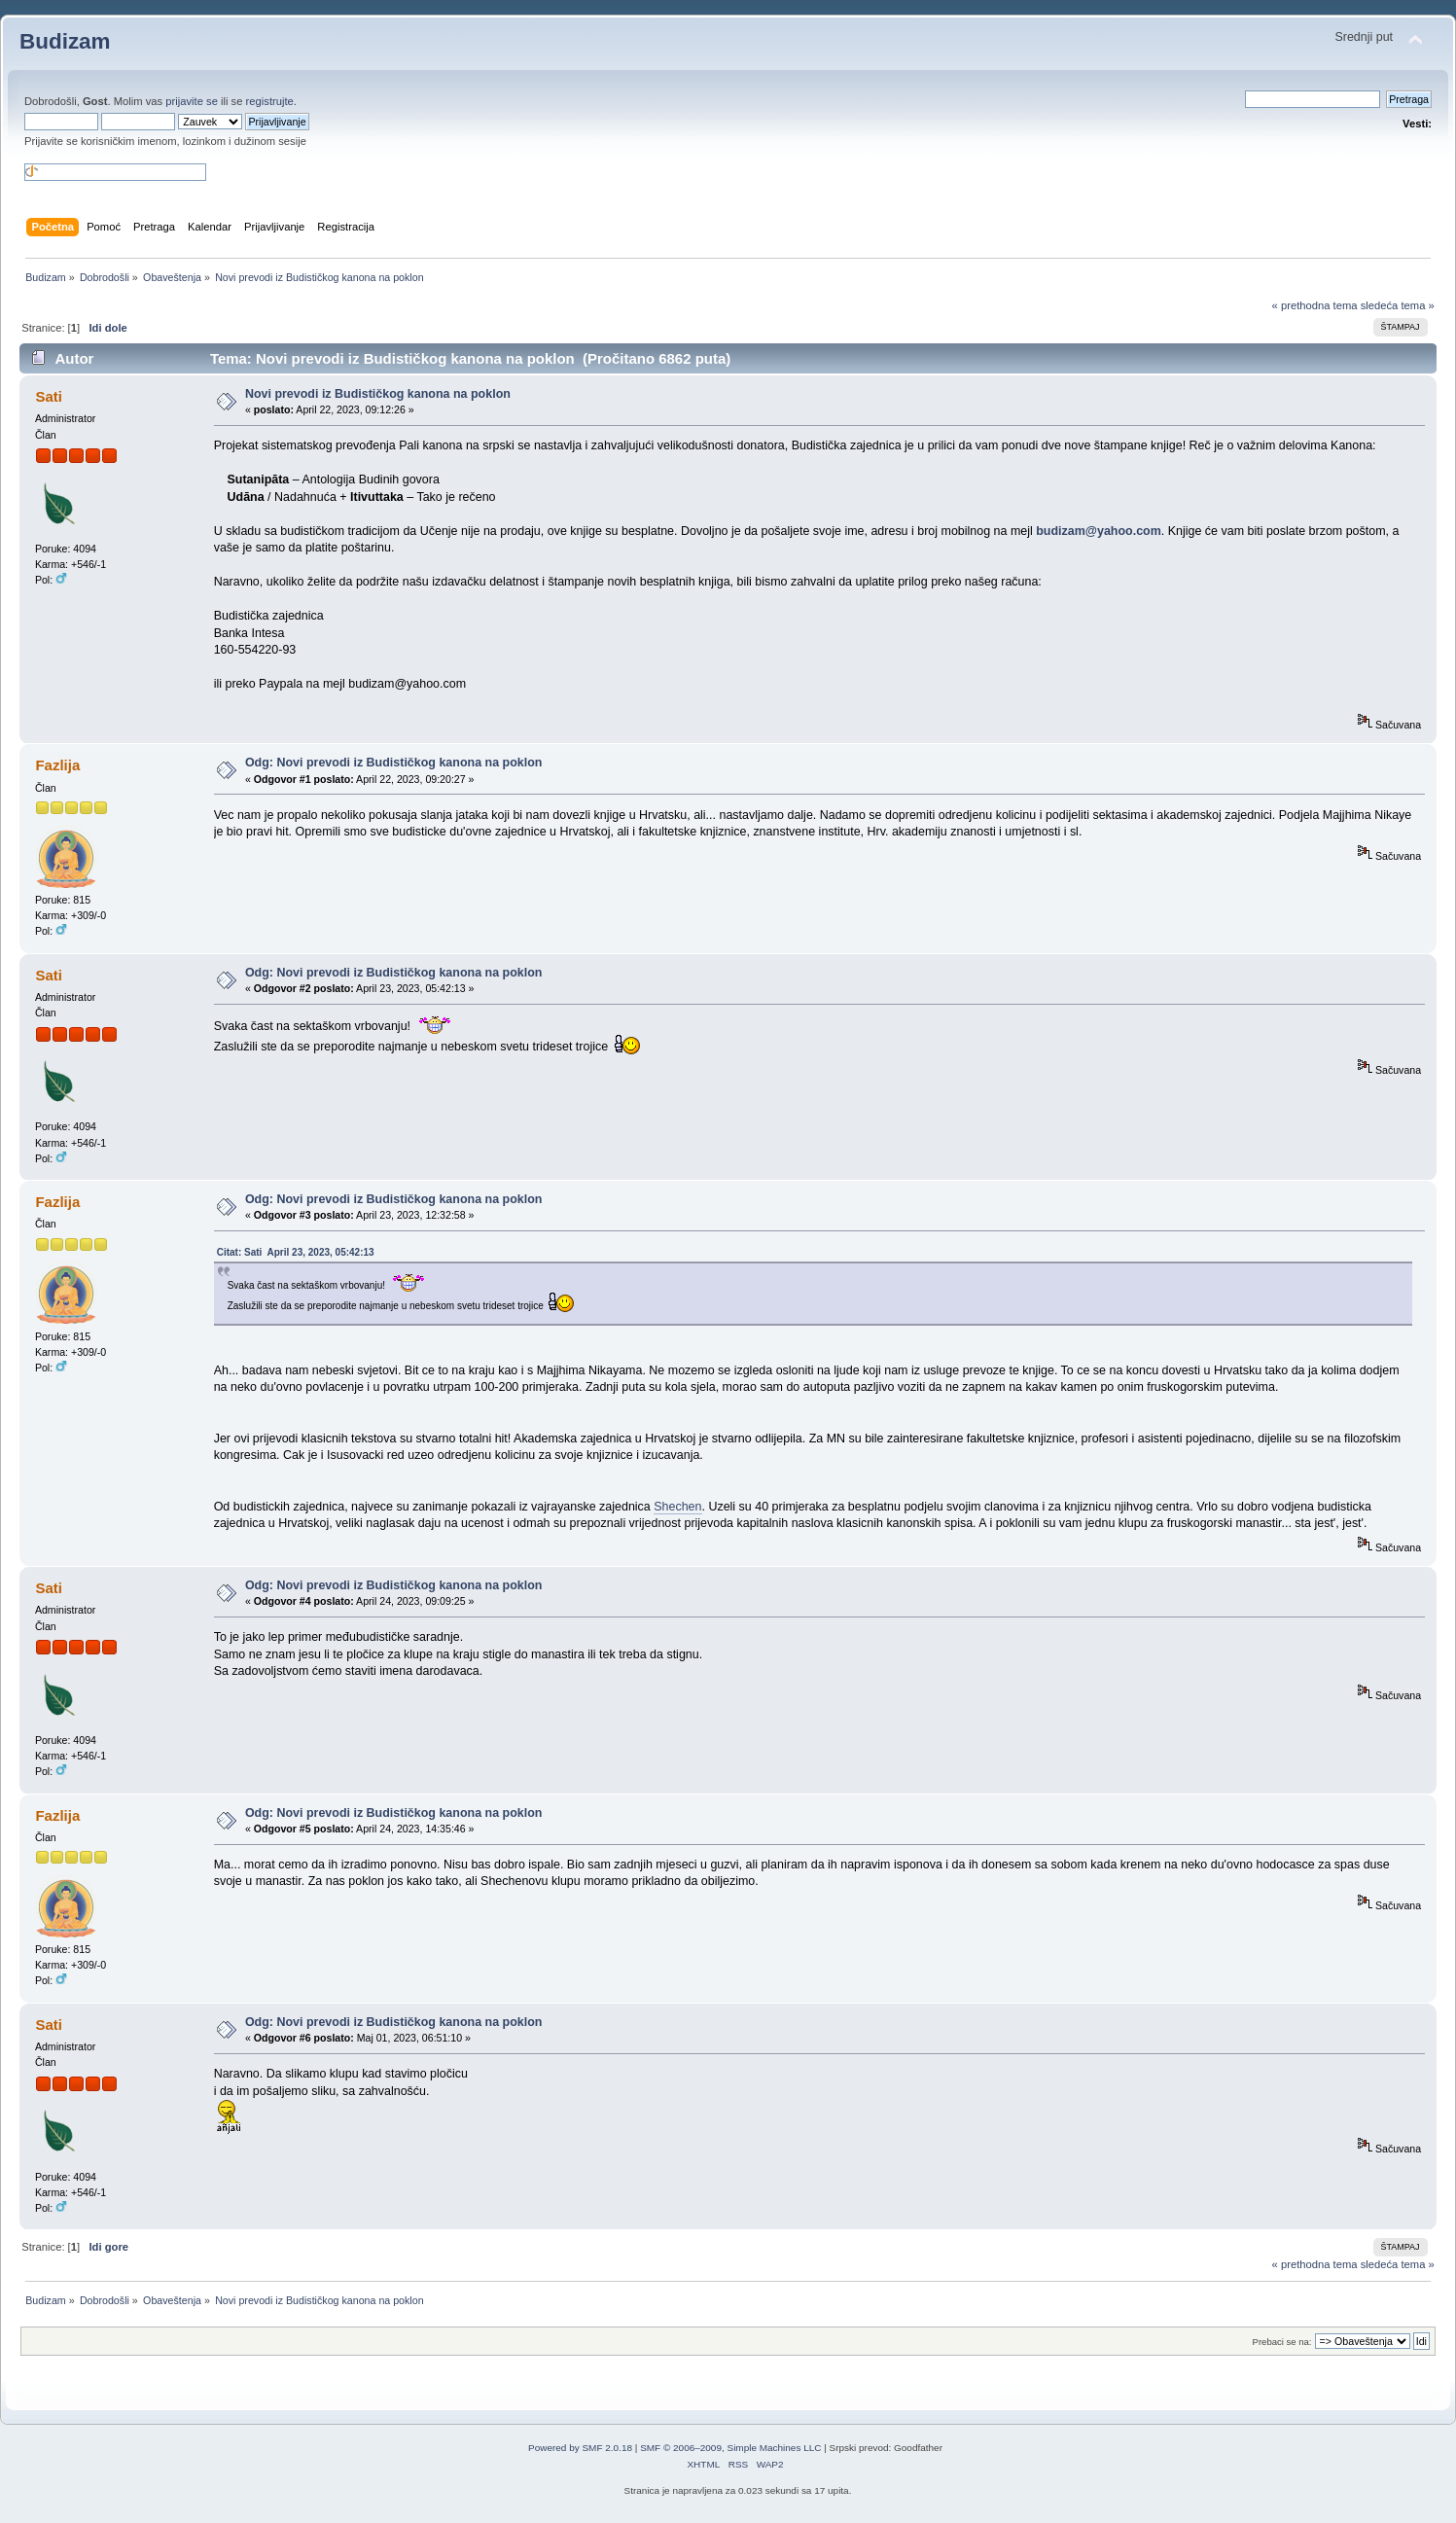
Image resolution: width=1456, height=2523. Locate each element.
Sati (48, 396)
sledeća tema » (1398, 305)
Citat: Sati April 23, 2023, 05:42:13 (295, 1252)
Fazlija (57, 765)
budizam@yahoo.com (1098, 531)
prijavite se (191, 101)
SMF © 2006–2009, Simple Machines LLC (730, 2447)
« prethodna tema (1315, 305)
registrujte (270, 101)
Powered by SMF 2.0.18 (580, 2447)
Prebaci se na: (1282, 2341)
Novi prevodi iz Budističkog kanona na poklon (378, 394)
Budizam (65, 41)
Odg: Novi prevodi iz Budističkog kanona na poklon (394, 762)
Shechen (677, 1506)
